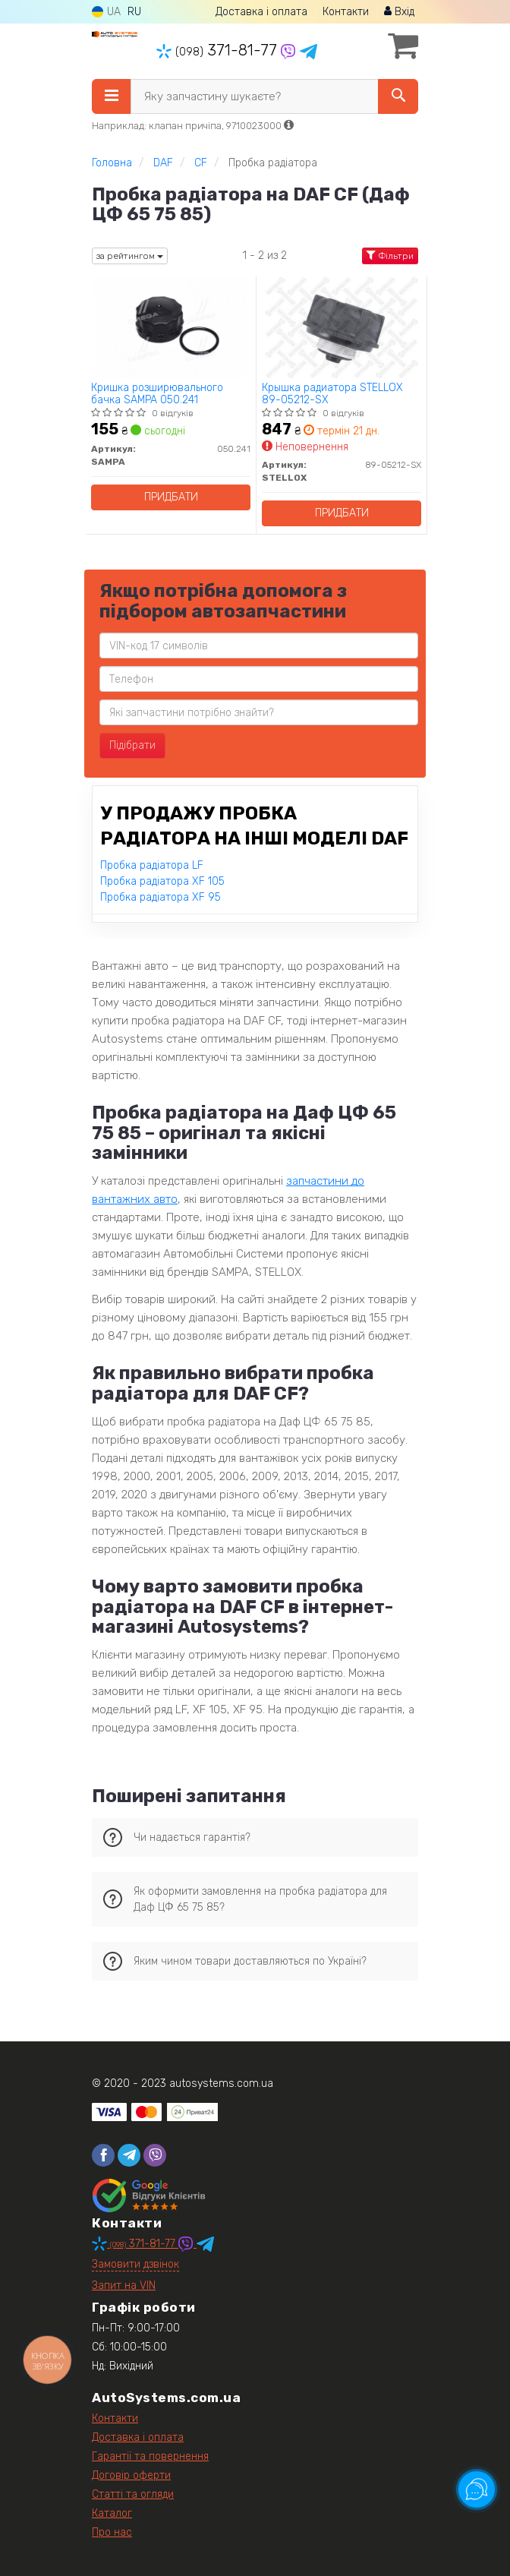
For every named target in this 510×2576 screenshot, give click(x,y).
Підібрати (132, 745)
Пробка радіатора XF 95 (160, 897)
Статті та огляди (133, 2494)
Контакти (346, 11)
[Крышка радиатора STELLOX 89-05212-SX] (341, 326)
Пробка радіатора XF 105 (162, 881)
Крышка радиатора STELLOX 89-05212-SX (332, 394)
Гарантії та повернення (150, 2456)
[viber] (154, 2155)
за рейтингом (129, 256)
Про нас (112, 2532)
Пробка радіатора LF (151, 865)
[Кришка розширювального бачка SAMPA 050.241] (171, 326)
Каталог (112, 2513)
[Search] (398, 96)
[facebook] (103, 2155)
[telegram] (129, 2155)
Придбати (171, 497)
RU (134, 11)
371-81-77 (218, 50)
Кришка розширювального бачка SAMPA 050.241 (157, 394)
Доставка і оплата (261, 11)
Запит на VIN (124, 2285)
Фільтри (390, 256)
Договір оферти (131, 2475)
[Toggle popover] (476, 2489)
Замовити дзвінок (135, 2264)
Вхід (399, 11)
